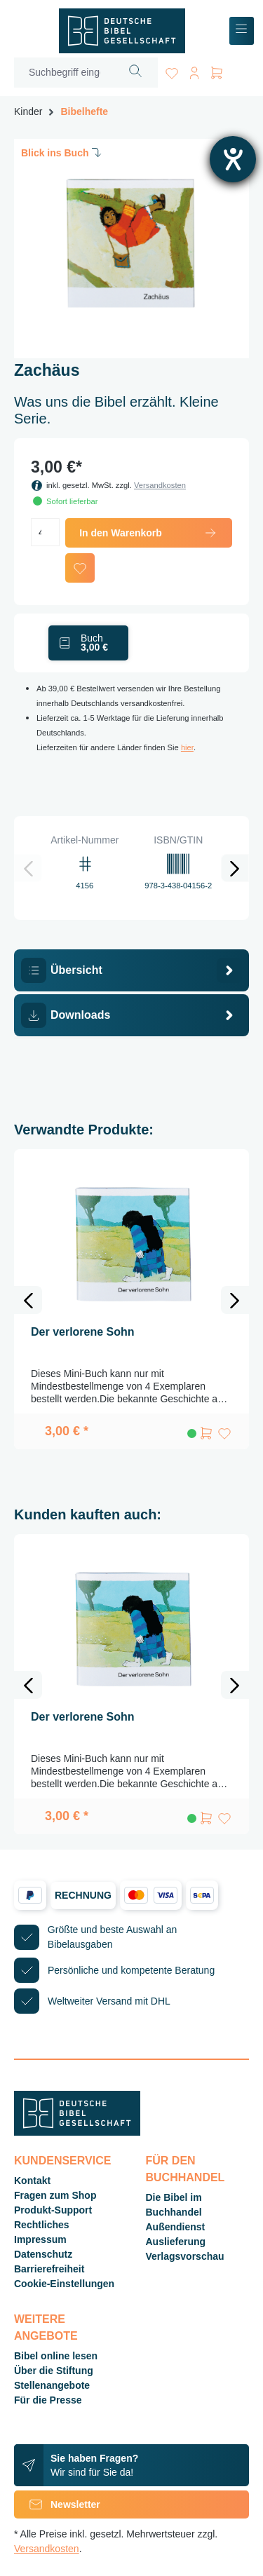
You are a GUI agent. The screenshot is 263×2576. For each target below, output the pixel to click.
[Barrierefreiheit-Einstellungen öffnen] (233, 159)
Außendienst (175, 2226)
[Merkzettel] (171, 70)
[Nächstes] (235, 868)
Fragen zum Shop (55, 2195)
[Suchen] (136, 72)
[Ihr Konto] (194, 70)
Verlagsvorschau (185, 2256)
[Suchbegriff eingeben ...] (64, 72)
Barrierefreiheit (49, 2269)
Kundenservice (62, 2161)
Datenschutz (43, 2254)
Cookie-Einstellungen (64, 2283)
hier (187, 747)
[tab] (131, 970)
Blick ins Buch (62, 152)
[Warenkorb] (216, 70)
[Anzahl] (45, 532)
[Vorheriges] (28, 868)
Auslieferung (176, 2241)
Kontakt (32, 2180)
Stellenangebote (52, 2385)
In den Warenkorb (148, 533)
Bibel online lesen (55, 2355)
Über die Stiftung (53, 2370)
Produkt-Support (53, 2210)
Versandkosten (160, 485)
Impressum (40, 2239)
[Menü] (241, 31)
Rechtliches (41, 2224)
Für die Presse (48, 2400)
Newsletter (57, 2504)
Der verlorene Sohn (83, 1332)
